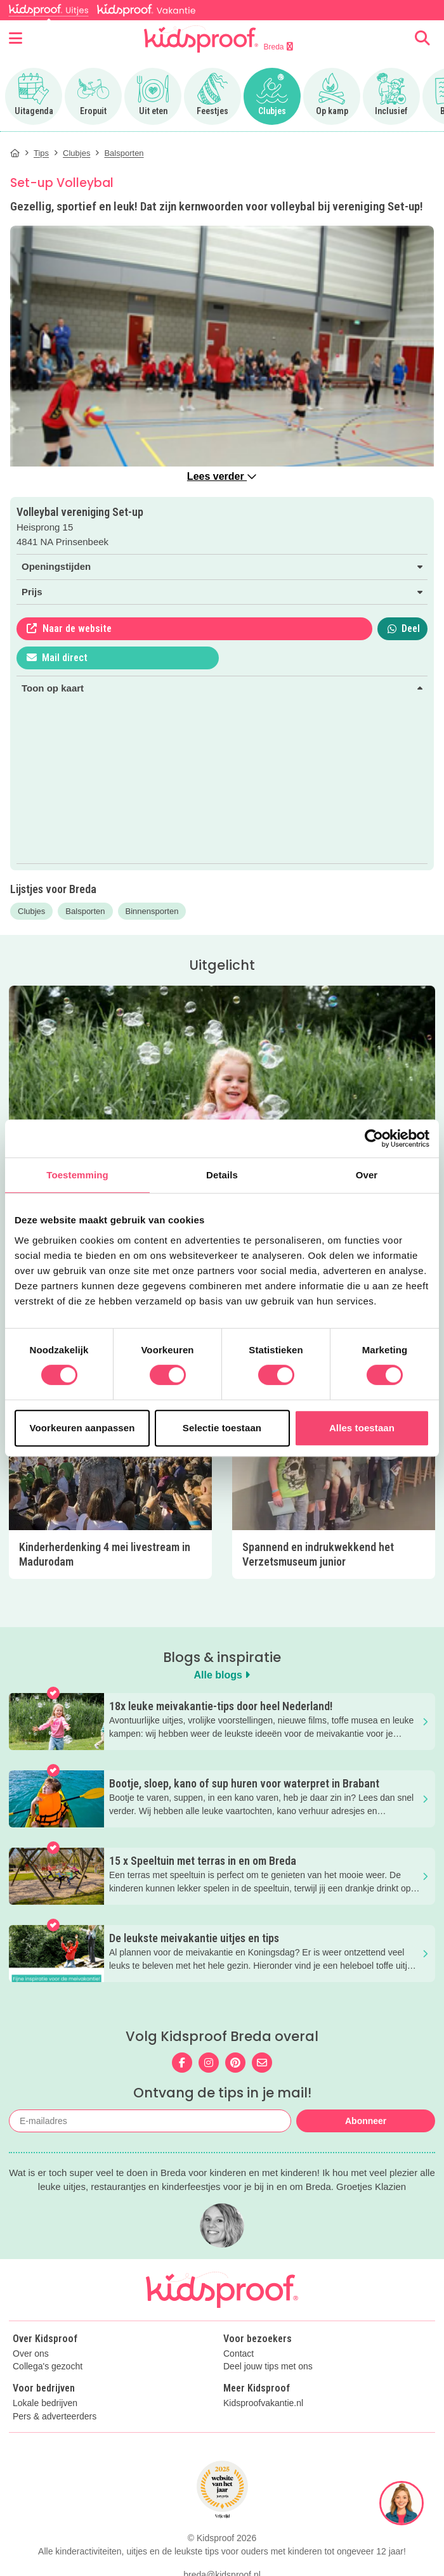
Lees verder (222, 476)
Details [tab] (222, 1174)
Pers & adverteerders (54, 2416)
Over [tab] (367, 1174)
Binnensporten (152, 911)
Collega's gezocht (47, 2366)
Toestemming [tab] (77, 1174)
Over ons (31, 2354)
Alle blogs (222, 1675)
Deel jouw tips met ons (268, 2366)
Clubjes (31, 911)
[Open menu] (15, 38)
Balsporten (85, 911)
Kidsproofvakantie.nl (263, 2403)
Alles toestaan (362, 1427)
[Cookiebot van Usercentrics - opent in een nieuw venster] (373, 1138)
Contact (238, 2354)
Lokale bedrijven (45, 2403)
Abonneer (365, 2121)
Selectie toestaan (222, 1427)
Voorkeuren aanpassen (82, 1427)
